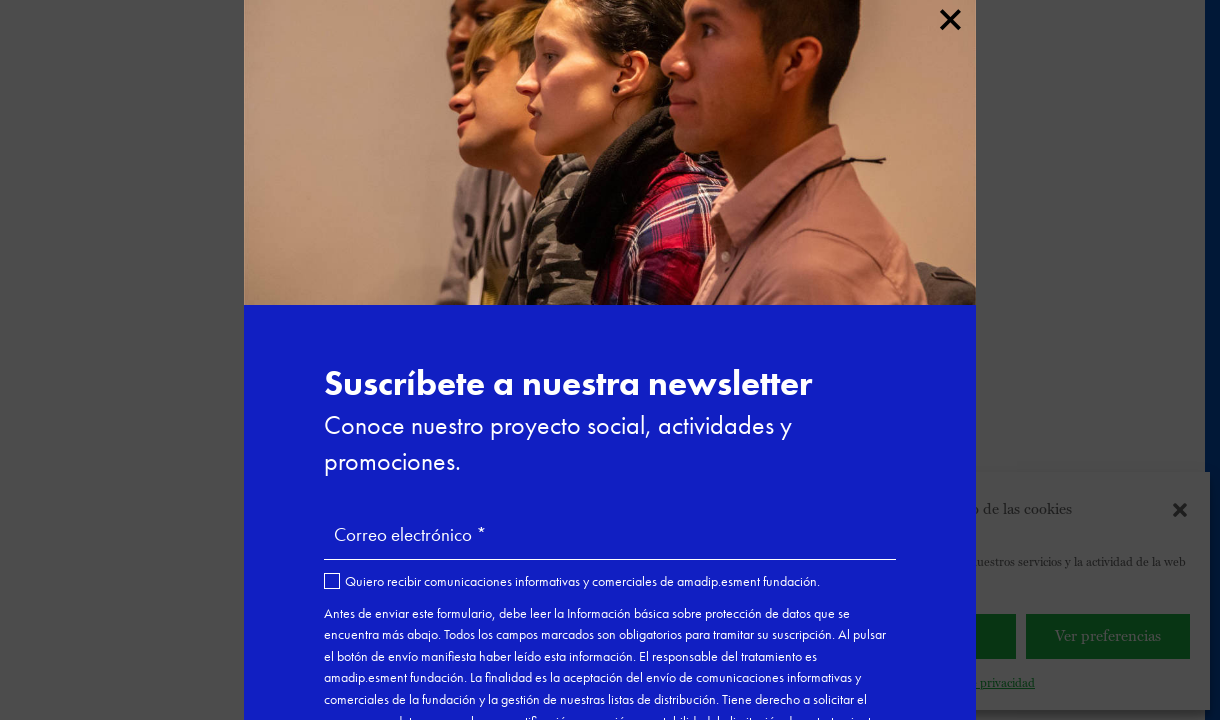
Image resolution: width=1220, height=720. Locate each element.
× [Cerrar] (949, 16)
